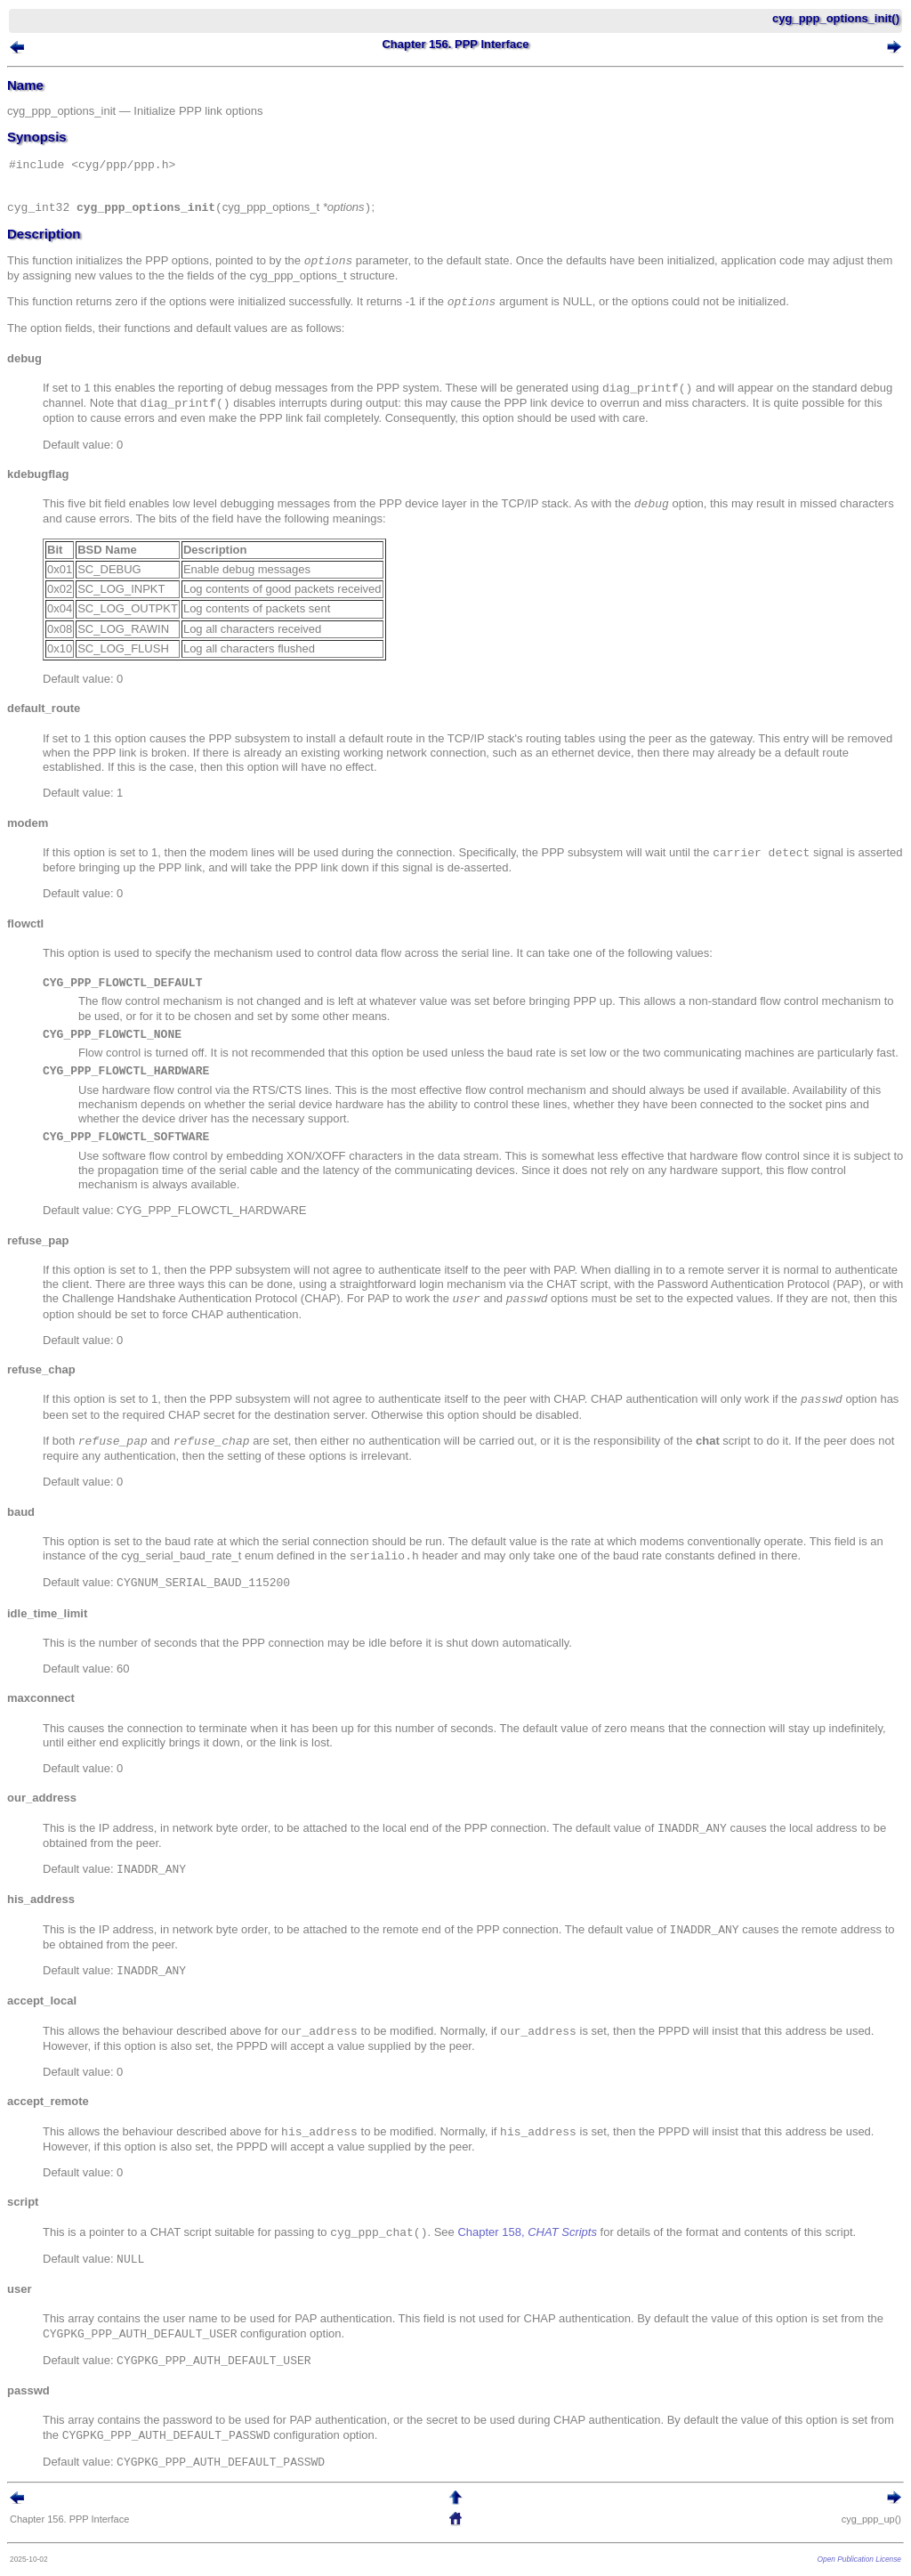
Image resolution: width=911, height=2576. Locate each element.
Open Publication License (859, 2559)
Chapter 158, (527, 2233)
